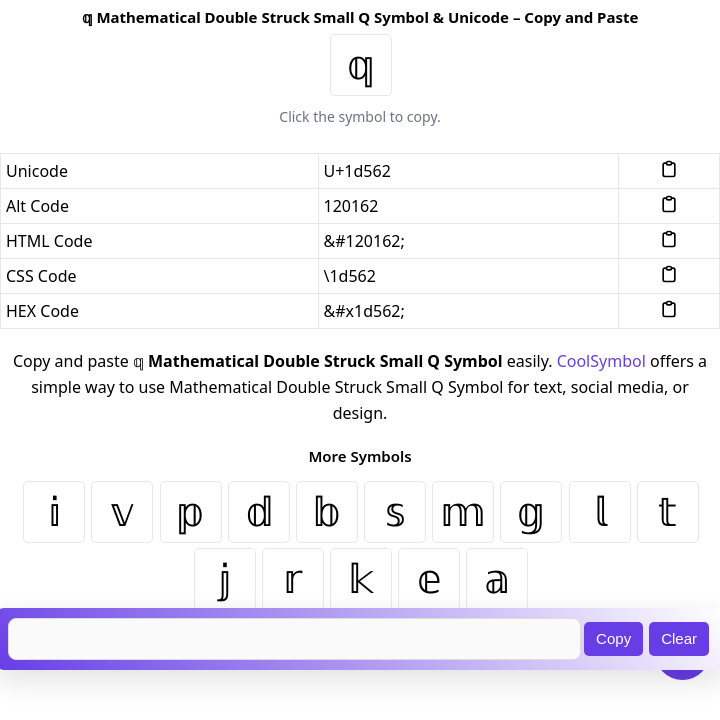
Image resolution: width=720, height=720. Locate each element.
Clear (679, 638)
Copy (613, 638)
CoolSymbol (601, 361)
